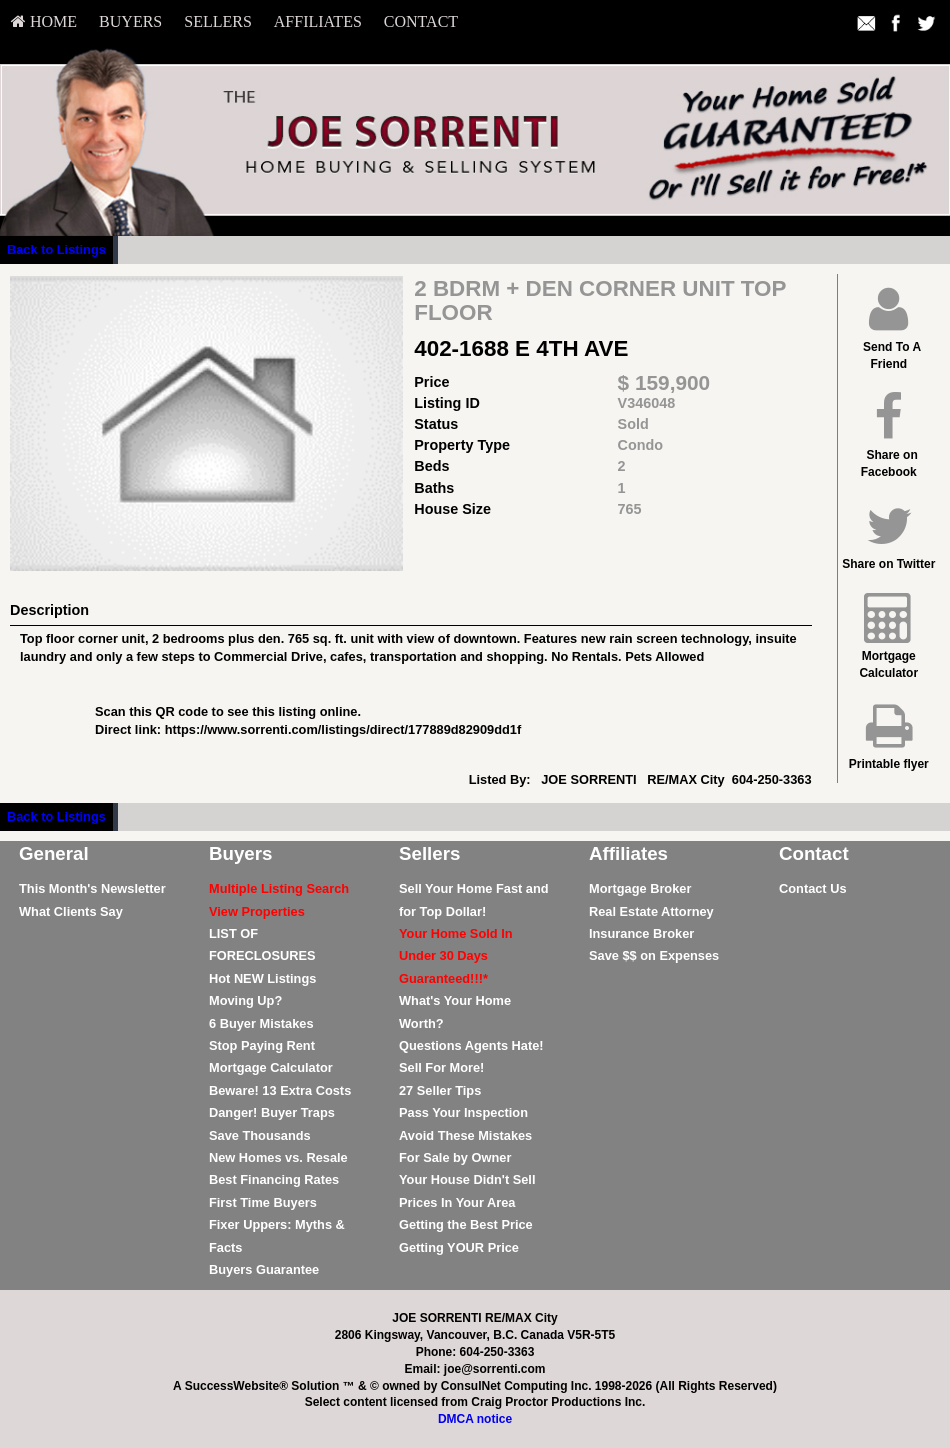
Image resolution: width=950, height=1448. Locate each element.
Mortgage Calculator (271, 1067)
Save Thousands (260, 1135)
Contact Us (813, 888)
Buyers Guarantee (264, 1269)
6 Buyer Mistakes (261, 1023)
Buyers (130, 21)
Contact (421, 21)
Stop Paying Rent (262, 1045)
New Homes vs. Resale (278, 1157)
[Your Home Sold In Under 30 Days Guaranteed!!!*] (456, 956)
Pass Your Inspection (463, 1112)
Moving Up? (245, 1000)
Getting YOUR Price (459, 1247)
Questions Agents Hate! (471, 1045)
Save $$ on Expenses (654, 955)
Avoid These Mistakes (465, 1135)
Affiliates (318, 21)
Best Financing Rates (274, 1179)
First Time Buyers (263, 1202)
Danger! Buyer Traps (272, 1112)
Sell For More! (441, 1067)
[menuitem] (44, 22)
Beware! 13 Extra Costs (280, 1090)
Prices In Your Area (457, 1202)
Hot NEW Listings (262, 978)
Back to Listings (56, 249)
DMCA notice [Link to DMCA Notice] (475, 1419)
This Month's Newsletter (92, 888)
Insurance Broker (641, 933)
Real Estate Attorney (651, 911)
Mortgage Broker (640, 888)
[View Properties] (257, 911)
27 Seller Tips (440, 1090)
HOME (44, 21)
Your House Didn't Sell (467, 1179)
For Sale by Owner (455, 1157)
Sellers (218, 21)
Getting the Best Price (466, 1224)
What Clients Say (71, 911)
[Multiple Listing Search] (279, 888)
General (54, 853)
